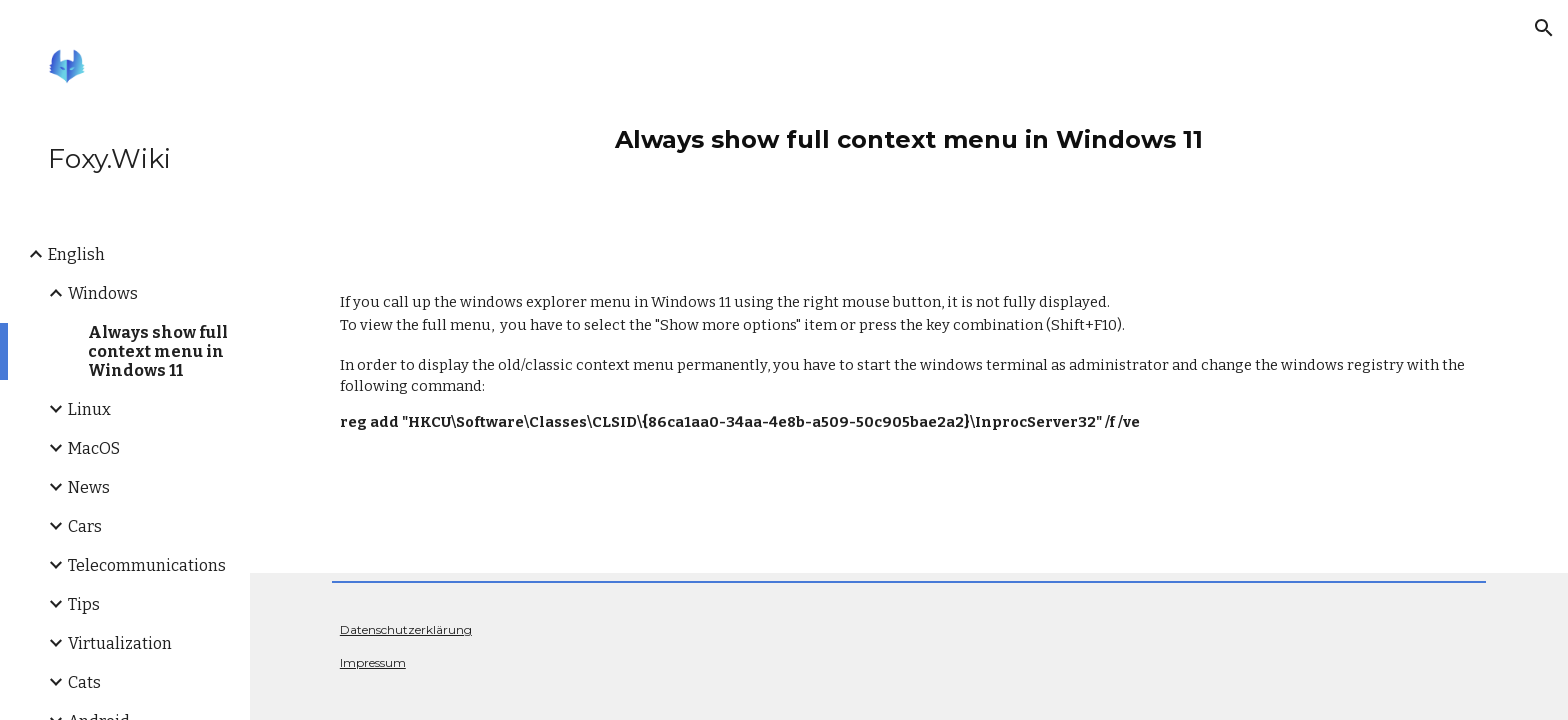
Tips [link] (84, 604)
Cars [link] (85, 526)
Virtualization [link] (120, 643)
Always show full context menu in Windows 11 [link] (158, 351)
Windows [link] (103, 293)
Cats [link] (84, 682)
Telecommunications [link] (147, 565)
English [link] (76, 254)
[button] (1544, 28)
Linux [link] (89, 409)
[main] (909, 129)
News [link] (89, 487)
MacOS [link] (94, 448)
